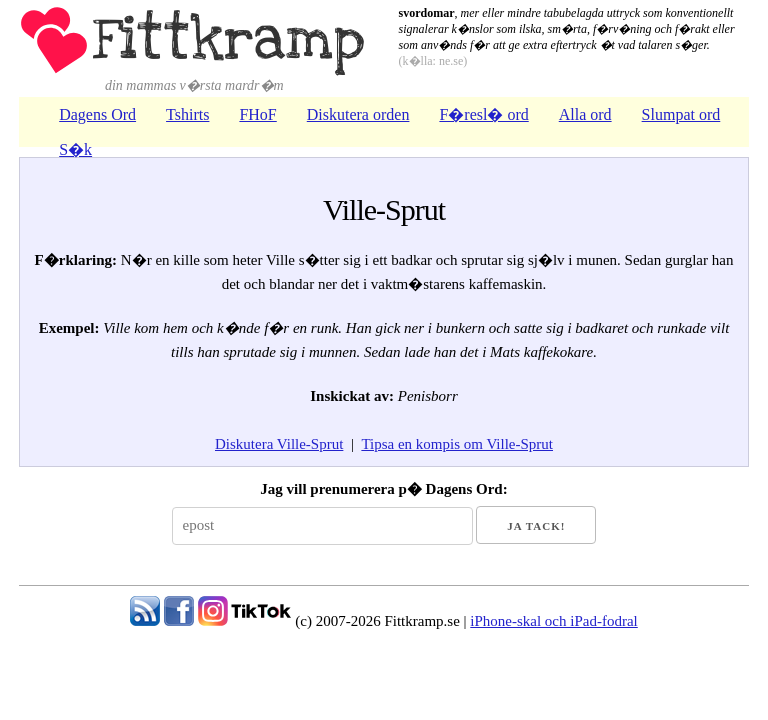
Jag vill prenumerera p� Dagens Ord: (383, 489)
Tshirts (187, 114)
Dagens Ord (97, 114)
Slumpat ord (681, 114)
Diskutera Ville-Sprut (279, 444)
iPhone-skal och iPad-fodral (553, 621)
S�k (75, 149)
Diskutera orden (358, 114)
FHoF (257, 114)
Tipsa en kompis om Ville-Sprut (457, 444)
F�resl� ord (483, 114)
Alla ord (585, 114)
